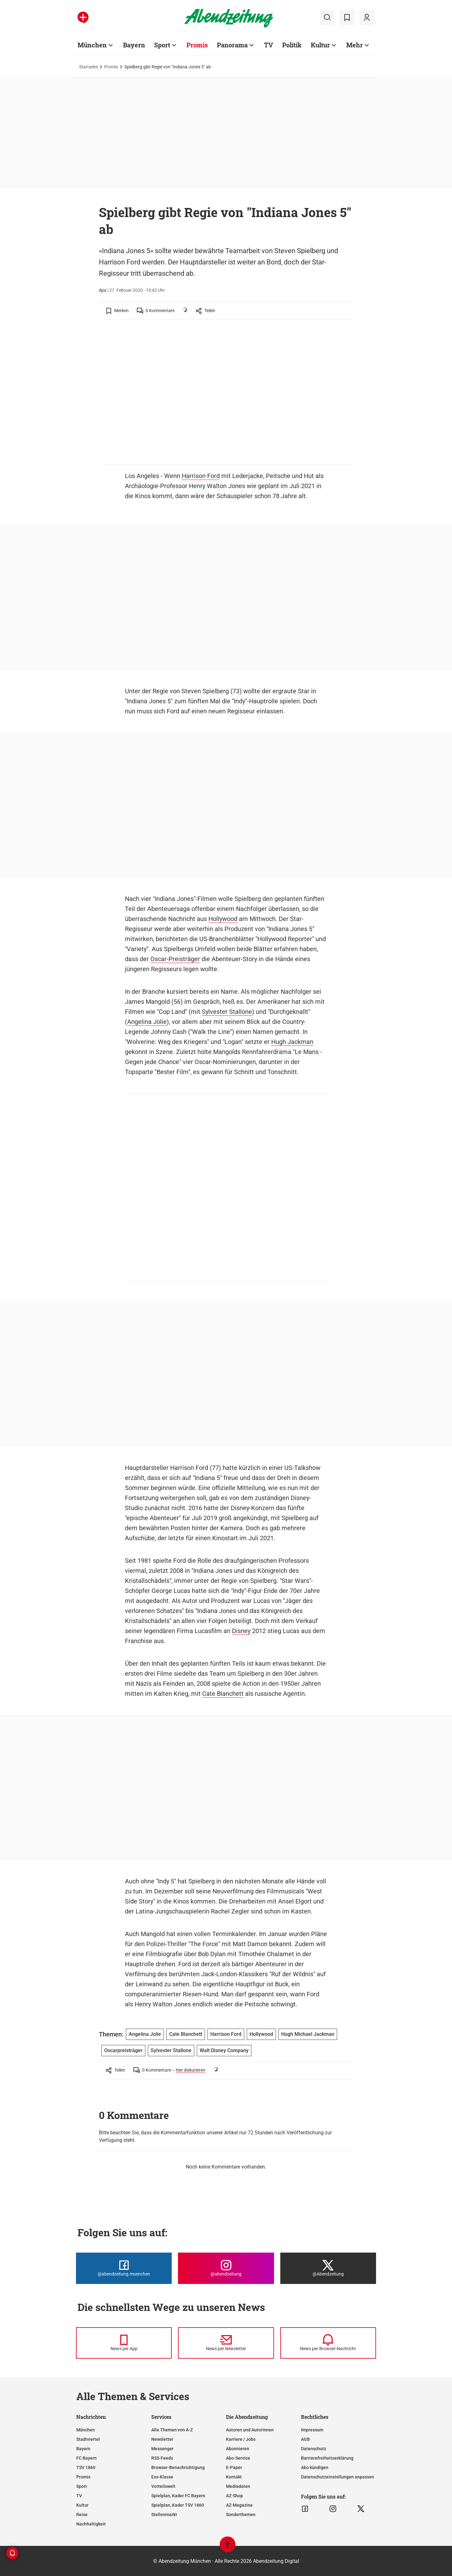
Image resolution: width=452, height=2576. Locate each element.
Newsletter (162, 2439)
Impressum (312, 2429)
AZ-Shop (234, 2495)
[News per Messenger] (124, 2343)
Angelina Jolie (147, 1021)
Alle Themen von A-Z (172, 2429)
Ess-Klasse (162, 2476)
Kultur (82, 2505)
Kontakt (234, 2476)
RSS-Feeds (162, 2458)
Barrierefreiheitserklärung (327, 2458)
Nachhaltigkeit (91, 2523)
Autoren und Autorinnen (250, 2429)
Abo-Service (238, 2458)
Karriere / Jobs (241, 2439)
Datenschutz (313, 2448)
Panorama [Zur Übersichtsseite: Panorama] (232, 45)
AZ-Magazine (239, 2505)
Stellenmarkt (164, 2514)
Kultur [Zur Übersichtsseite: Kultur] (320, 45)
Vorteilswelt (163, 2486)
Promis (111, 66)
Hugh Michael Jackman (307, 2034)
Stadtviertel (88, 2439)
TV (79, 2495)
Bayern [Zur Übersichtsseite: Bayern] (134, 45)
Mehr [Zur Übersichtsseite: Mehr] (354, 45)
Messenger (162, 2448)
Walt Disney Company (224, 2050)
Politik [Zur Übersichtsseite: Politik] (292, 45)
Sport (81, 2486)
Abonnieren (237, 2448)
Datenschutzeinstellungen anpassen (337, 2476)
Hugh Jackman (292, 1042)
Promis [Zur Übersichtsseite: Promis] (197, 45)
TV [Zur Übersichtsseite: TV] (268, 45)
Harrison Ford (201, 476)
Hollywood (222, 919)
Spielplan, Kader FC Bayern (178, 2495)
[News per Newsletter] (226, 2343)
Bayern (83, 2448)
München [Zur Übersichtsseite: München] (92, 45)
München (85, 2429)
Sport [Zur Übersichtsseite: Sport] (162, 45)
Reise (82, 2514)
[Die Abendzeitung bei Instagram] (226, 2268)
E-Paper (234, 2467)
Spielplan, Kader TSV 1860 (177, 2505)
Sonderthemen (241, 2514)
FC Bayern (86, 2458)
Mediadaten (238, 2486)
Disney (241, 1631)
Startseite (88, 66)
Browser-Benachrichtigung (178, 2467)
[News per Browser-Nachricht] (328, 2343)
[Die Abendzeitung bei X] (328, 2268)
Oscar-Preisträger (175, 959)
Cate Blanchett (223, 1693)
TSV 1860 (85, 2467)
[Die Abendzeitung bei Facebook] (124, 2268)
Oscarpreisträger (123, 2050)
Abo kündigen (314, 2467)
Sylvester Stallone (227, 1011)
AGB (305, 2439)
